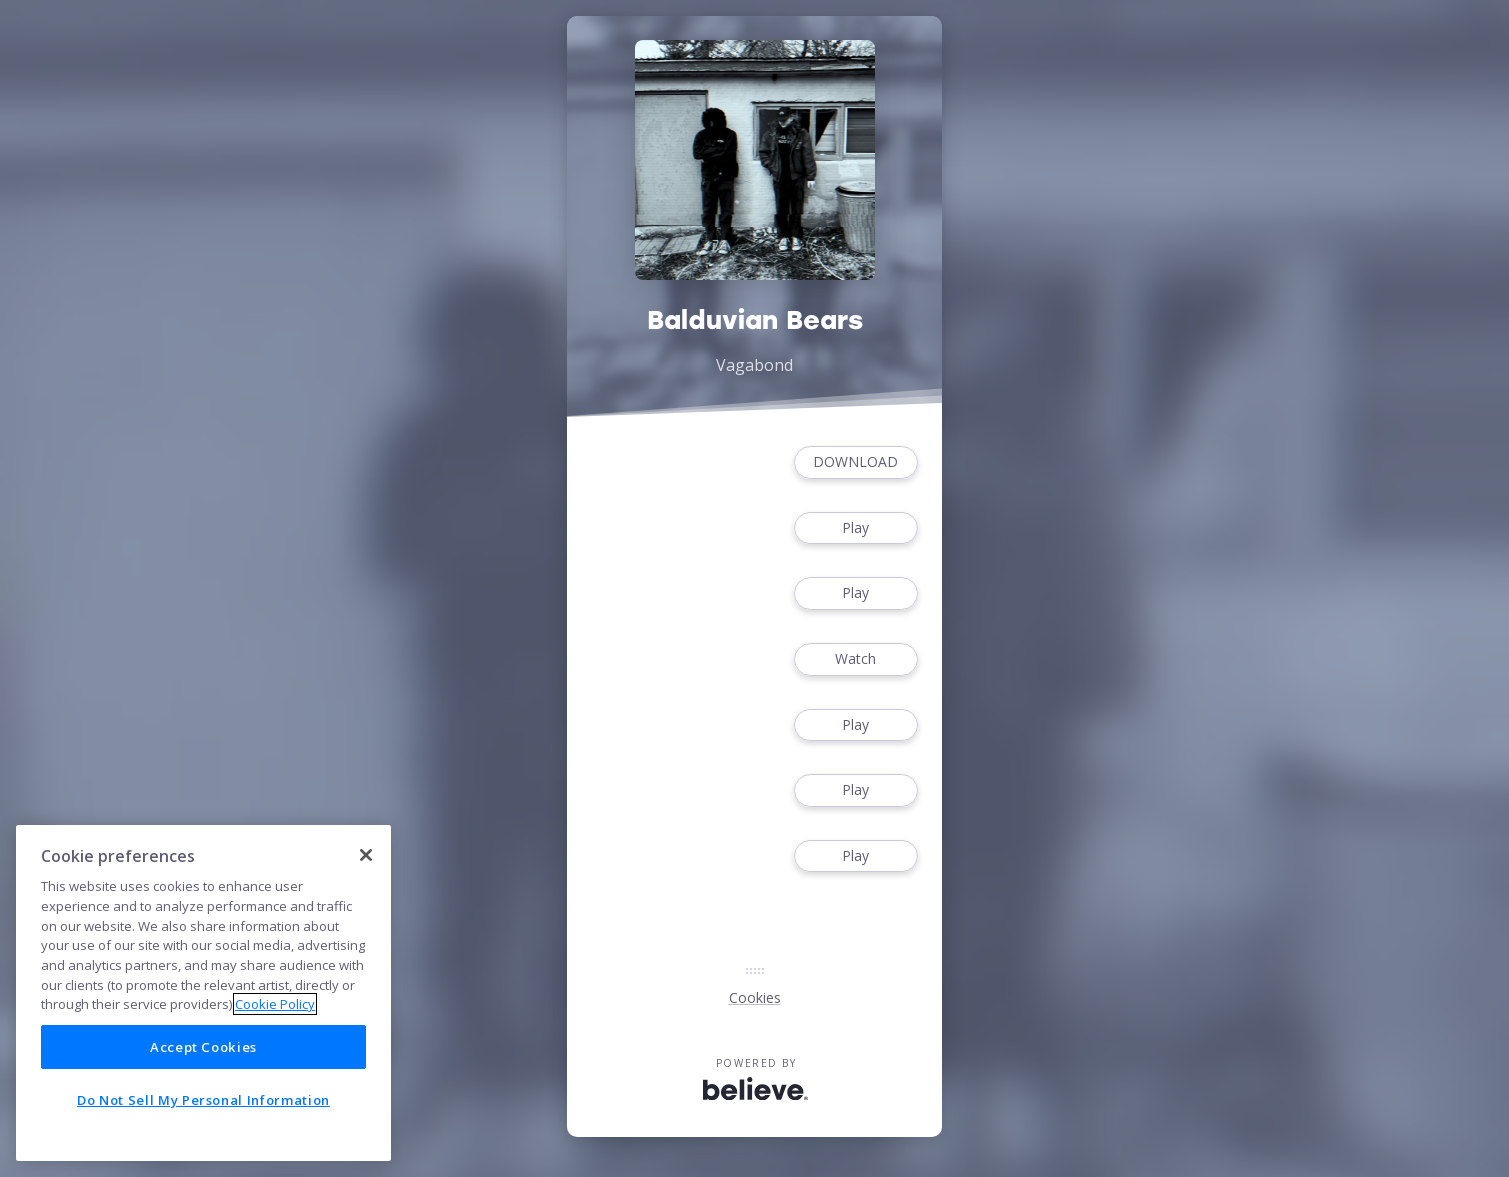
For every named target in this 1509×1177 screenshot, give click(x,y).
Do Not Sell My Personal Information (203, 1100)
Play (856, 528)
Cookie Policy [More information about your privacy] (275, 1004)
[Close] (366, 855)
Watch (856, 659)
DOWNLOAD (856, 462)
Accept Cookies (203, 1047)
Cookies (755, 997)
